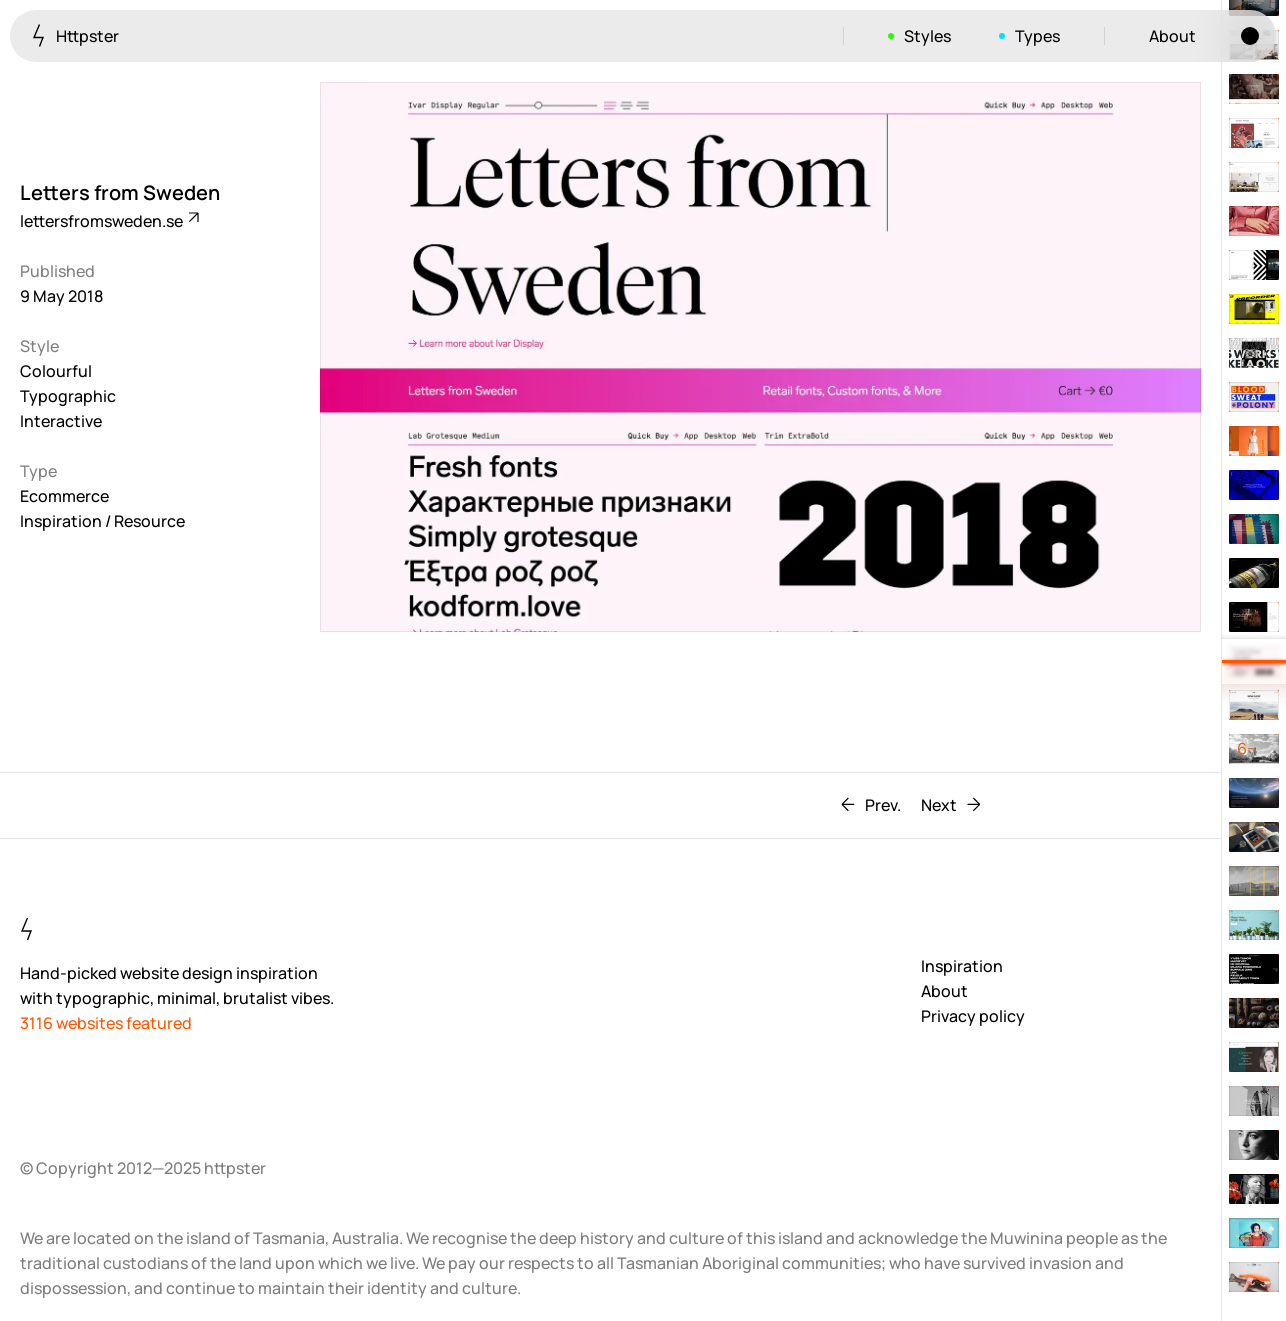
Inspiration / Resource (102, 521)
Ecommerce (64, 496)
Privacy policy (973, 1016)
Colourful (56, 371)
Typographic (68, 396)
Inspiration (962, 966)
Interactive (61, 421)
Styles (927, 36)
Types (1037, 36)
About (1172, 36)
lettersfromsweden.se (108, 221)
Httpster (75, 35)
